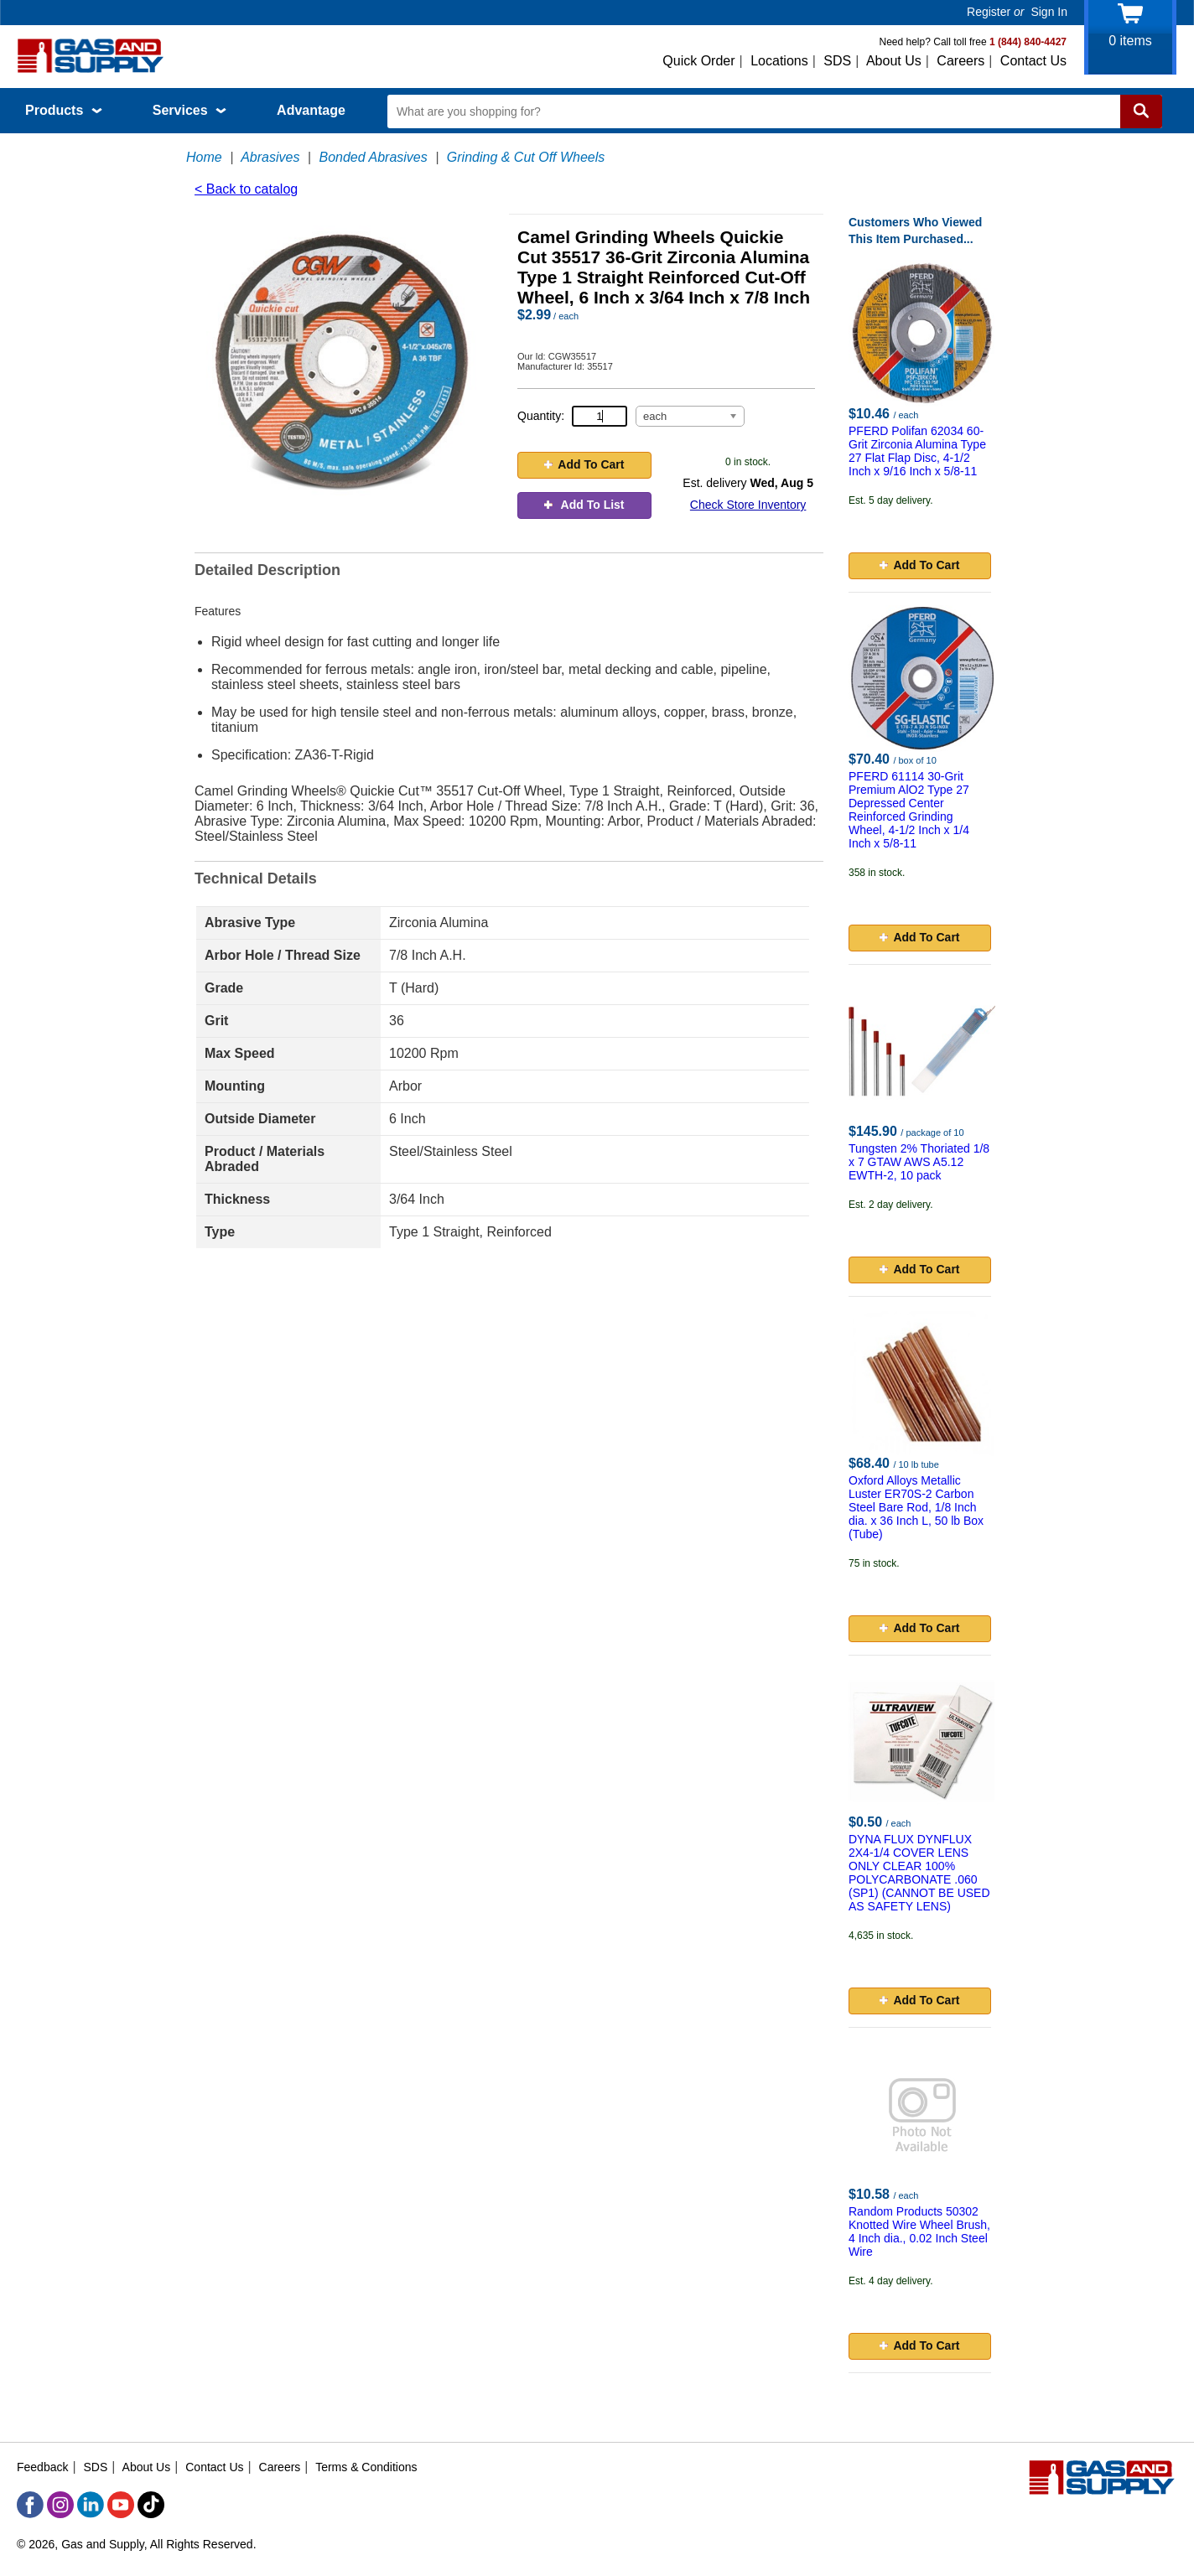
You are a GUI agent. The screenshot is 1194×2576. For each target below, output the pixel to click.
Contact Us (1033, 61)
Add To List (584, 504)
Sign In (1048, 11)
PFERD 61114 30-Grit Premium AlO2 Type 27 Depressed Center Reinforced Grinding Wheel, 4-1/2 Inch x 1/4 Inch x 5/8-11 (909, 810)
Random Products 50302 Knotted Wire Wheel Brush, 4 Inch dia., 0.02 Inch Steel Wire (919, 2231)
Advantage (311, 110)
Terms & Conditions (366, 2467)
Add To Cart (584, 464)
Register (988, 11)
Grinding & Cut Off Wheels (526, 157)
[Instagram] (60, 2504)
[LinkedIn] (90, 2504)
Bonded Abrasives (373, 157)
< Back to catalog (246, 189)
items (1130, 41)
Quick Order (698, 61)
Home (204, 157)
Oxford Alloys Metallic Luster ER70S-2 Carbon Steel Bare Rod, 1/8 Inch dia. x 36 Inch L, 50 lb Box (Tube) (916, 1507)
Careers (960, 61)
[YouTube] (120, 2504)
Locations (779, 61)
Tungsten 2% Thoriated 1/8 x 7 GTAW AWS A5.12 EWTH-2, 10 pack (919, 1162)
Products (63, 110)
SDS (837, 61)
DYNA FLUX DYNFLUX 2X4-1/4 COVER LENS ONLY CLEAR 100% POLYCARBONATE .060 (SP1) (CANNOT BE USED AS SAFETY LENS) (919, 1872)
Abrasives (270, 157)
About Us (893, 61)
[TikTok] (151, 2504)
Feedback (42, 2467)
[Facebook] (30, 2504)
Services (189, 110)
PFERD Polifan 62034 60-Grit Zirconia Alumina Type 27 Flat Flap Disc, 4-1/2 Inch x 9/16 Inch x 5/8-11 (917, 451)
